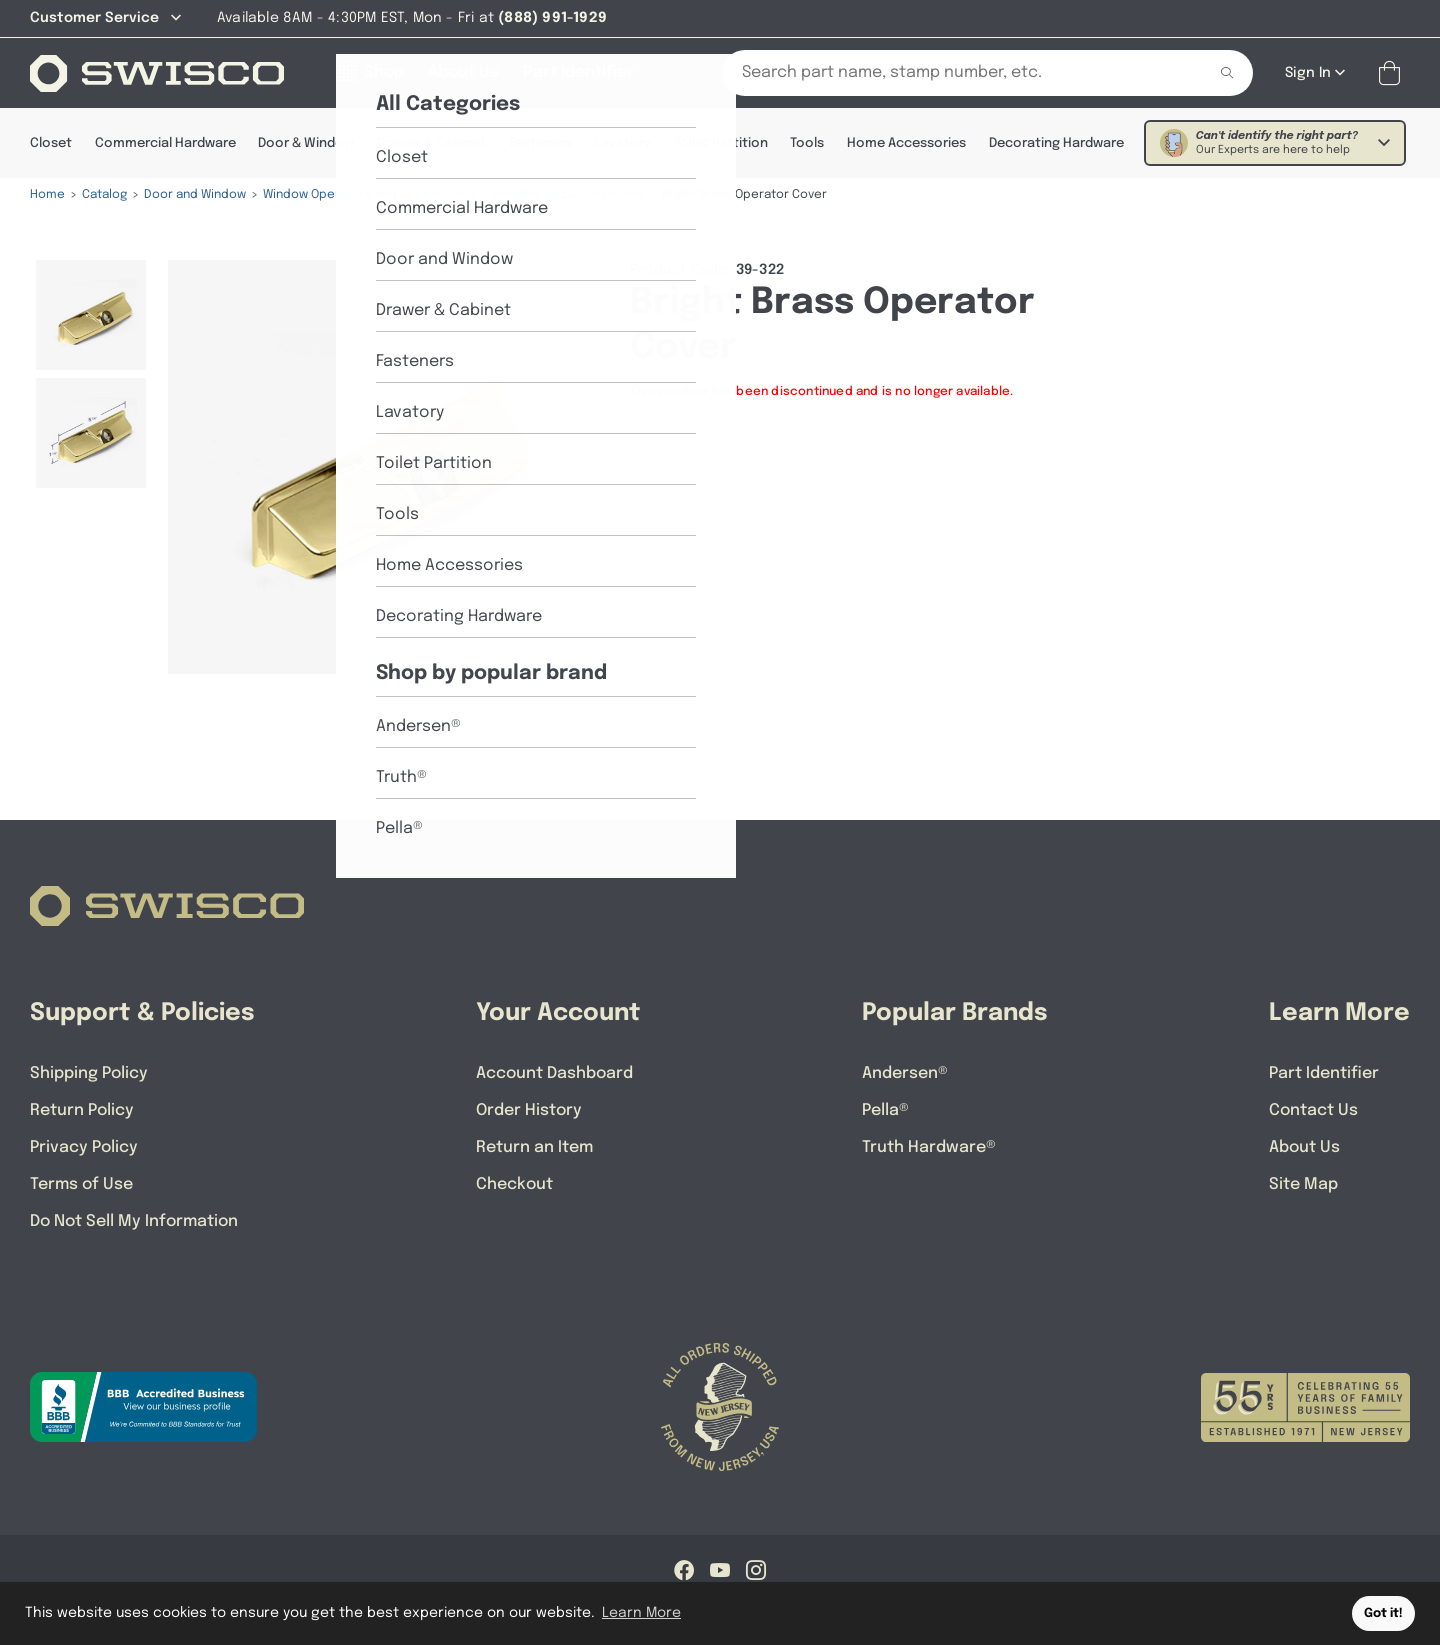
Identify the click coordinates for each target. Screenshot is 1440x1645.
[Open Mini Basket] (1393, 73)
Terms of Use (81, 1184)
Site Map (1303, 1184)
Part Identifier (1324, 1073)
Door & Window (306, 143)
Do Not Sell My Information (134, 1221)
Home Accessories (906, 143)
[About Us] (463, 73)
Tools (807, 143)
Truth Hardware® (929, 1147)
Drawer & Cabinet (431, 143)
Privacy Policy (84, 1147)
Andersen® (905, 1073)
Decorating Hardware (1056, 143)
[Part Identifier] (578, 73)
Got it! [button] (1383, 1613)
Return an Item (534, 1147)
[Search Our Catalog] (949, 73)
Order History (529, 1110)
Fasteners (540, 143)
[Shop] (370, 73)
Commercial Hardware (165, 143)
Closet (51, 143)
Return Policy (82, 1110)
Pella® (885, 1110)
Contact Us (1313, 1110)
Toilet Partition (721, 143)
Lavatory (622, 143)
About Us (1304, 1147)
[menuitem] (91, 315)
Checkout (514, 1184)
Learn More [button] (641, 1613)
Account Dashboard (554, 1073)
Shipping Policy (89, 1073)
